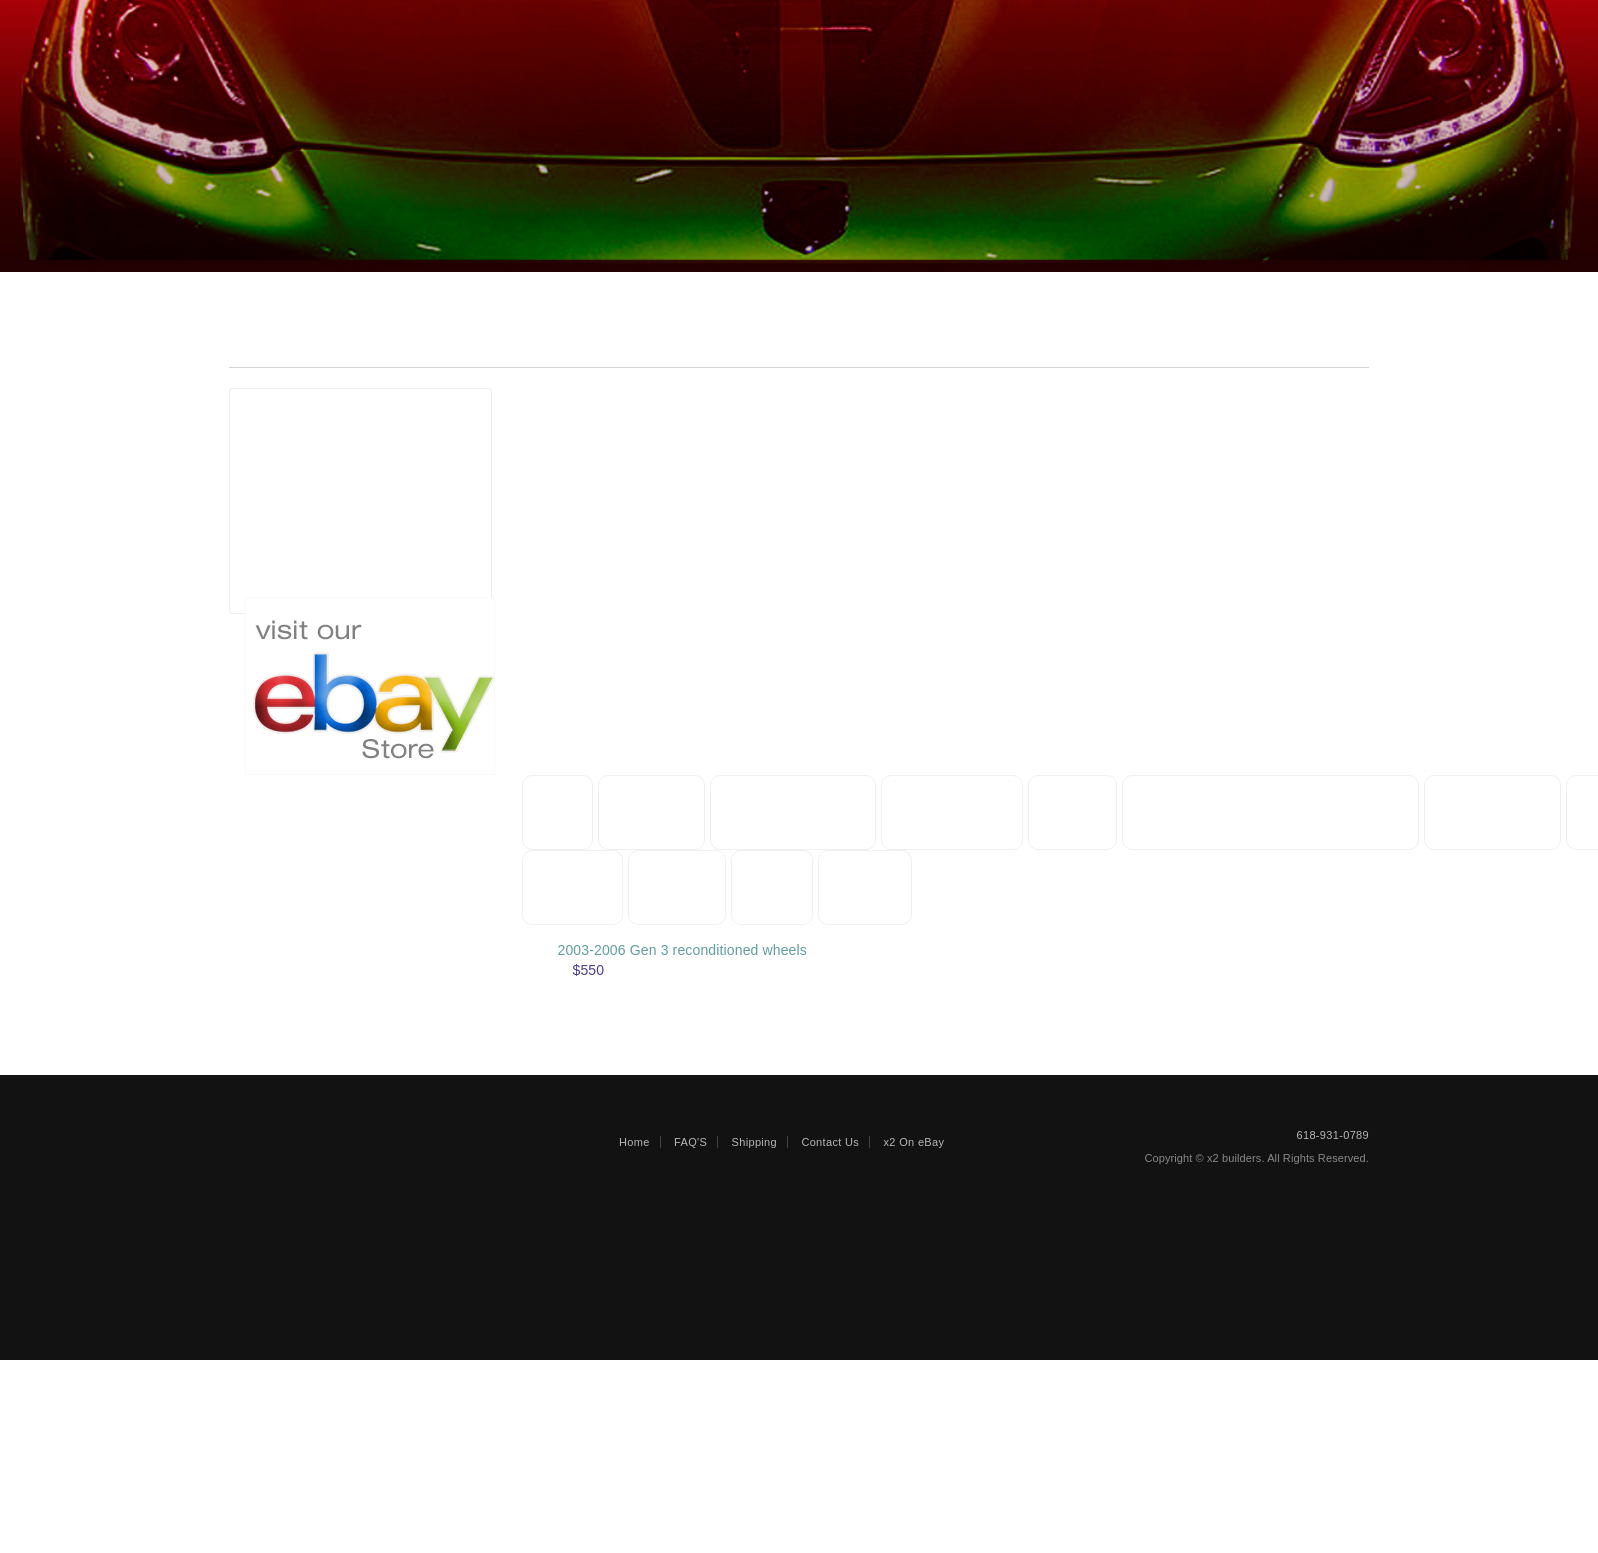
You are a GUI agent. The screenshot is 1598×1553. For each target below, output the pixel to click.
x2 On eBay (914, 1367)
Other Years (312, 566)
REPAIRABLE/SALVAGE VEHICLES (470, 27)
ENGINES (765, 27)
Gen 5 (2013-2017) (334, 546)
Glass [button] (882, 887)
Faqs (859, 27)
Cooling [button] (572, 887)
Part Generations (321, 410)
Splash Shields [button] (798, 812)
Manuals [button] (654, 812)
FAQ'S (690, 1367)
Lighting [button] (681, 887)
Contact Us (1058, 27)
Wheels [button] (787, 887)
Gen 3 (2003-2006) (334, 506)
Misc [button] (558, 812)
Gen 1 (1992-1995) (334, 466)
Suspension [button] (1517, 812)
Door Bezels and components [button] (1287, 812)
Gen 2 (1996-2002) (334, 486)
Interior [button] (978, 887)
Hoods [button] (1083, 812)
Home (293, 27)
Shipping (946, 27)
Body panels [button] (959, 812)
